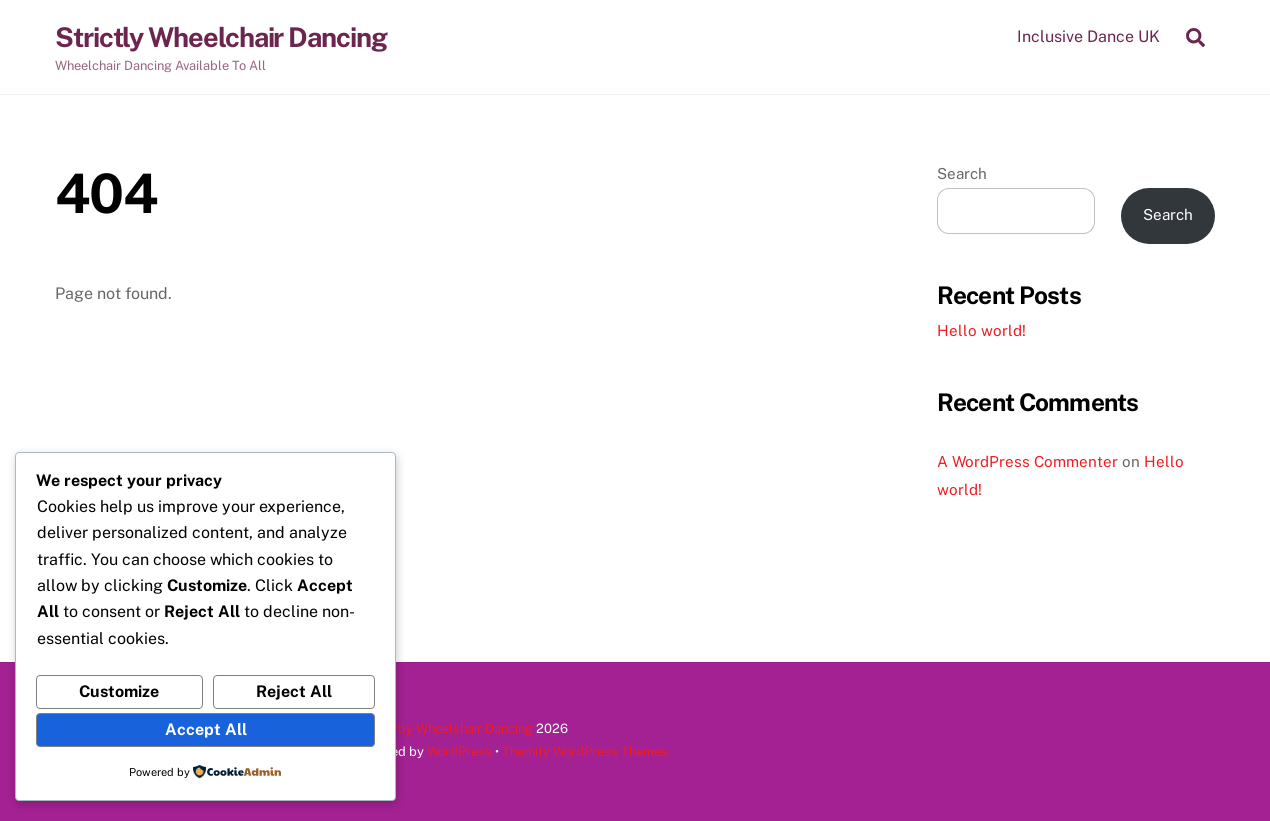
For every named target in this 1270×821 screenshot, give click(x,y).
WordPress (459, 751)
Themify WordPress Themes (585, 751)
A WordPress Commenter (1027, 461)
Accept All (206, 729)
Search (962, 173)
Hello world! (981, 330)
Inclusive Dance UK (1088, 36)
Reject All (294, 691)
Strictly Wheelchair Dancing (450, 728)
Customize (119, 691)
